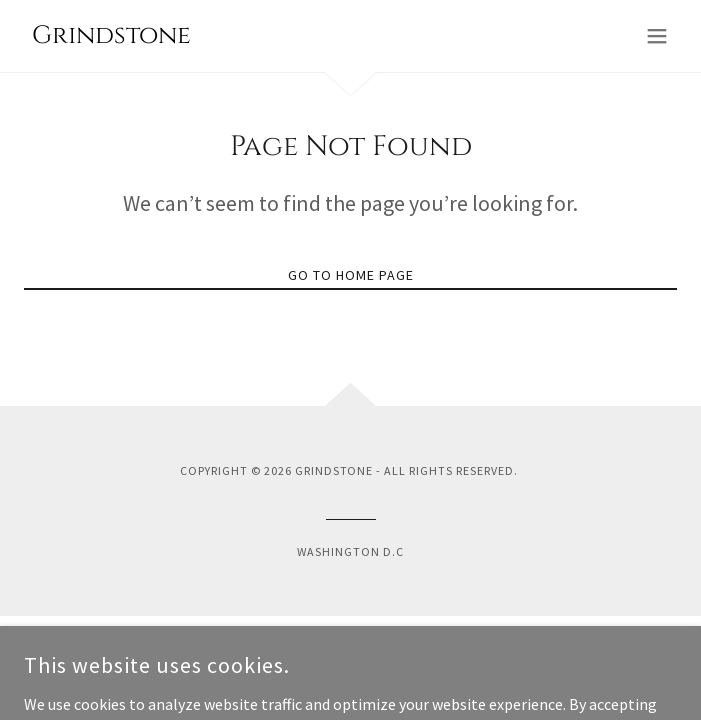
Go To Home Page (351, 275)
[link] (107, 37)
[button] (657, 36)
